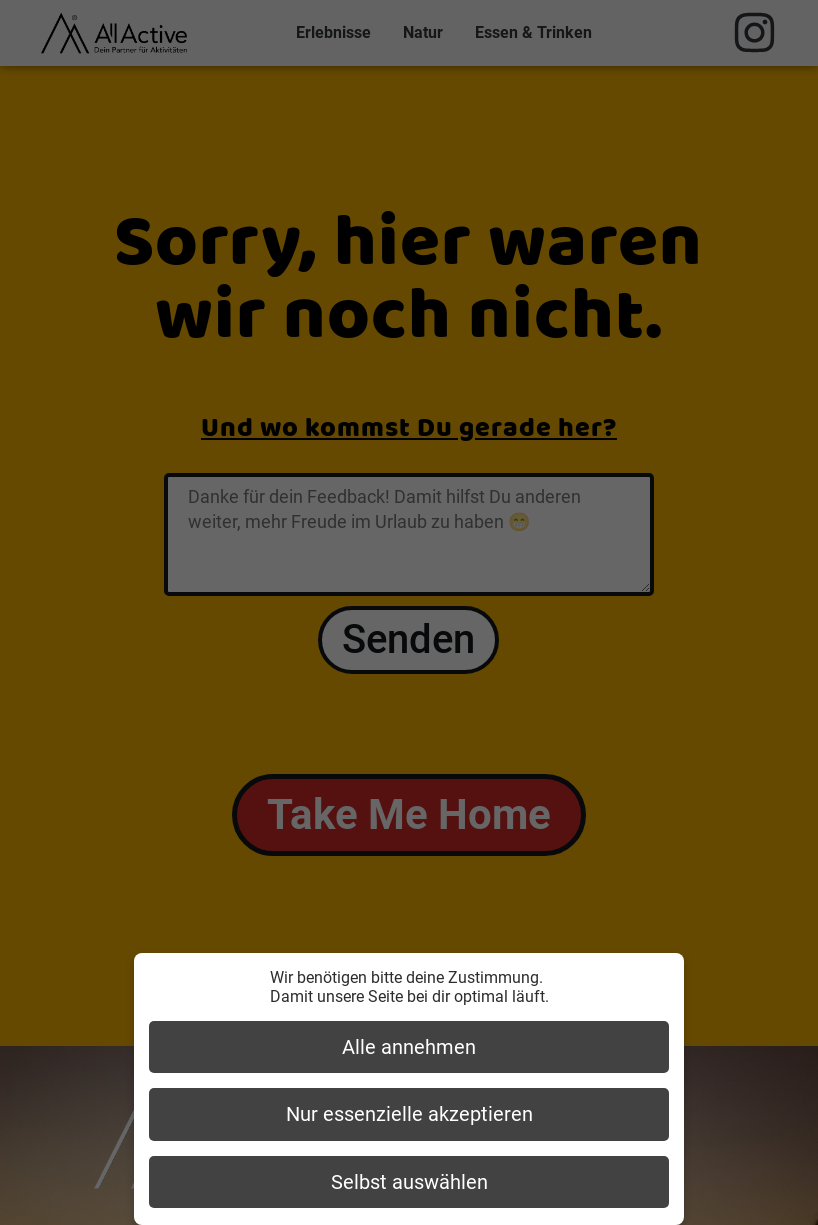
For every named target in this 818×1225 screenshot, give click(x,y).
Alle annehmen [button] (409, 1047)
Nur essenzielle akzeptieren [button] (409, 1114)
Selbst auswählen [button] (409, 1182)
